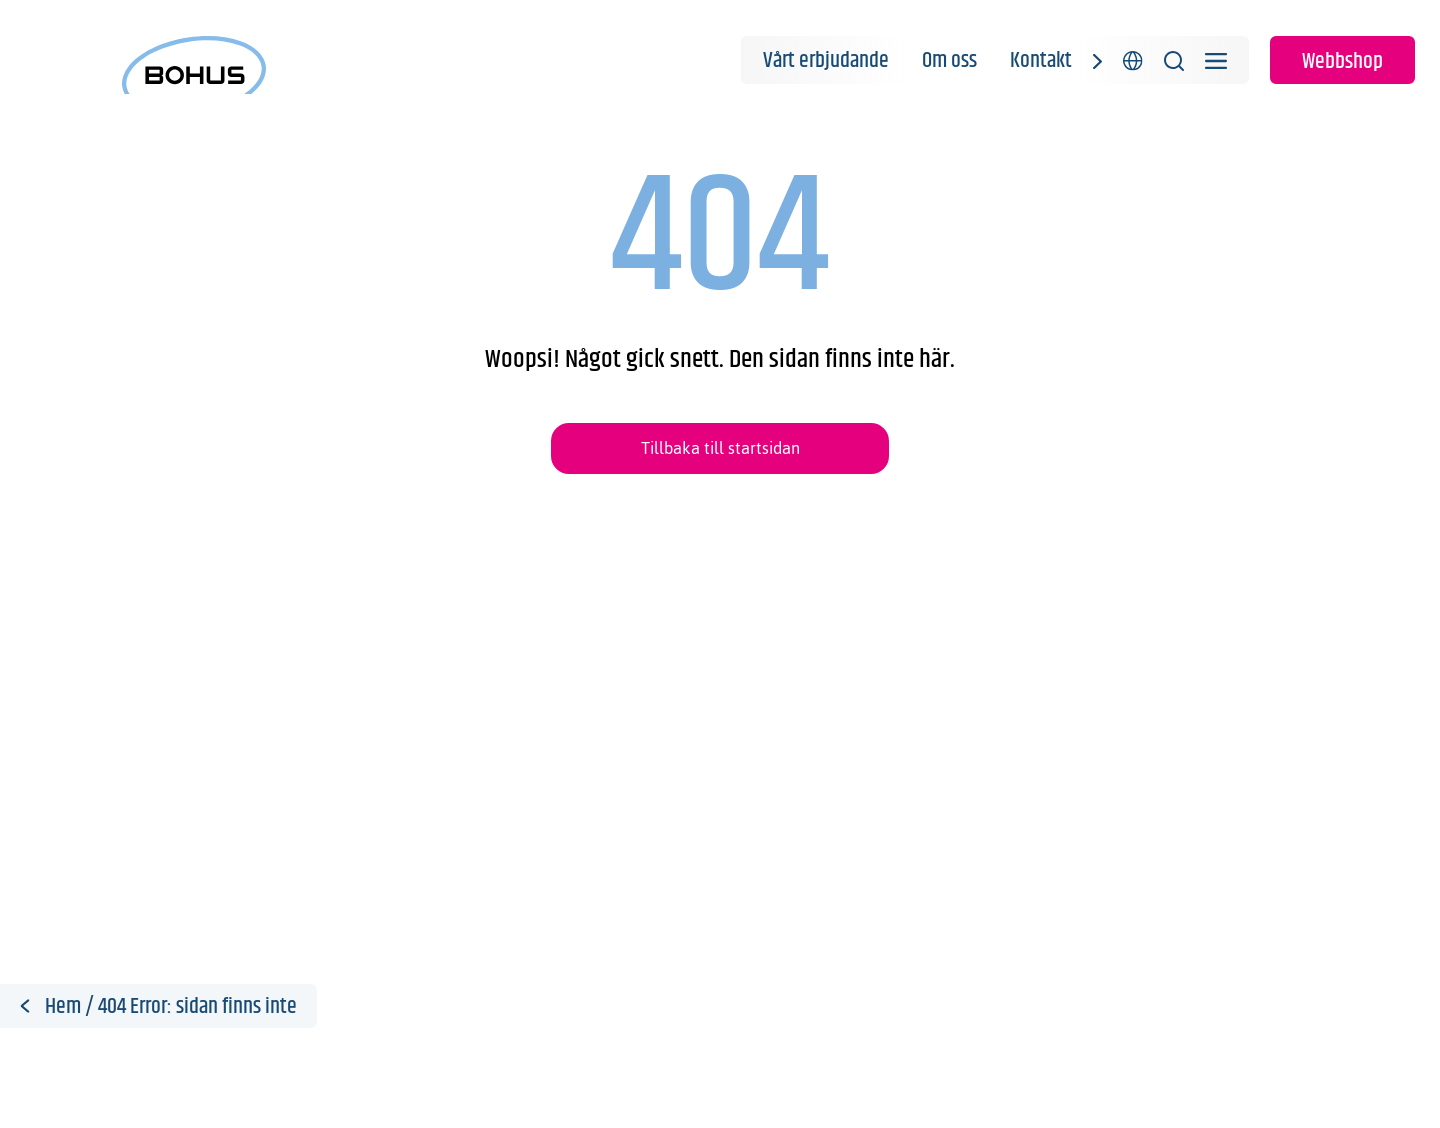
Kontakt (1041, 61)
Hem (63, 1007)
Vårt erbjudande (826, 61)
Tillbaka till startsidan (720, 448)
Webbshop (1342, 62)
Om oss (949, 61)
